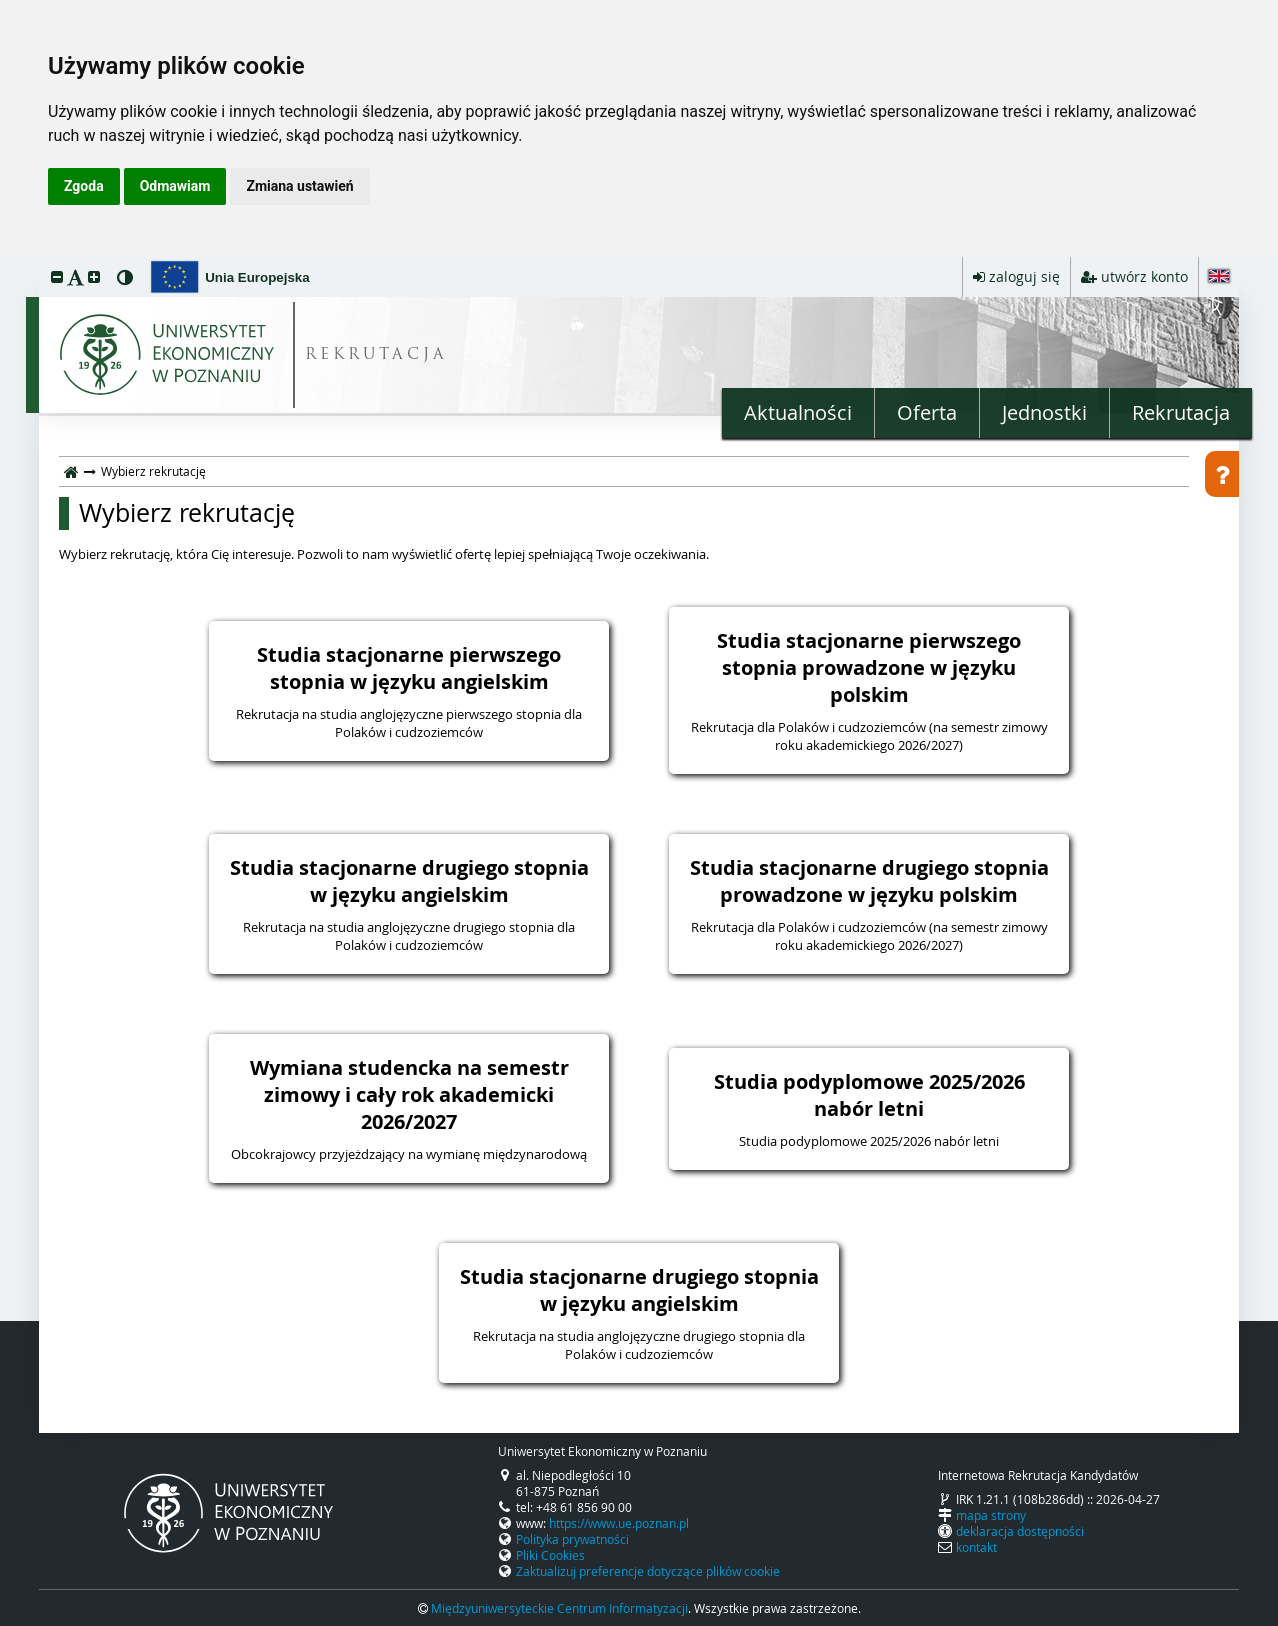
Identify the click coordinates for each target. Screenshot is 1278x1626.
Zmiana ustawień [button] (299, 186)
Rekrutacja (1181, 412)
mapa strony (991, 1515)
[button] (57, 276)
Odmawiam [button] (175, 186)
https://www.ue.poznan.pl (619, 1523)
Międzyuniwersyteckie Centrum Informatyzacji (559, 1608)
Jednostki (1044, 412)
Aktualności (798, 412)
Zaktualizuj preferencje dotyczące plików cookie (648, 1571)
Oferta (927, 412)
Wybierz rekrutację (187, 513)
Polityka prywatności (572, 1539)
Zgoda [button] (84, 186)
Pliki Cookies (550, 1555)
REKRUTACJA (376, 355)
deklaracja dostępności (1020, 1531)
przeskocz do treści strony (5, 262)
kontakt (976, 1547)
